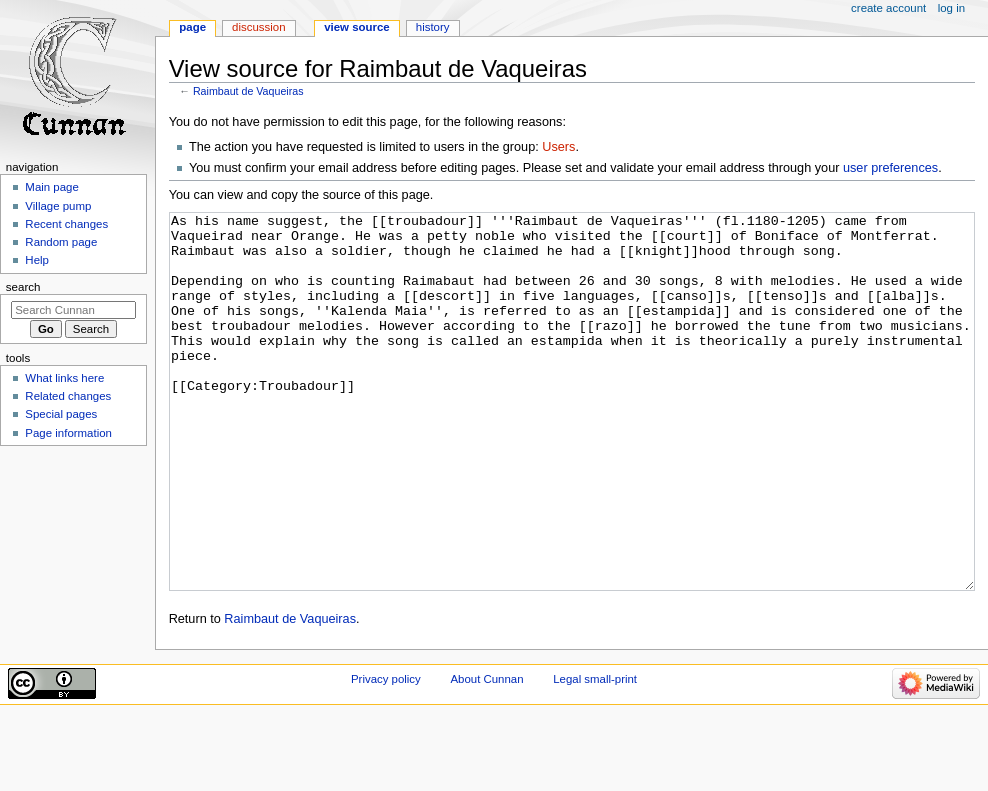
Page (192, 27)
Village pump (58, 206)
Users (558, 147)
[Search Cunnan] (73, 310)
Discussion (258, 27)
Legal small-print (595, 754)
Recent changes (66, 224)
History (433, 27)
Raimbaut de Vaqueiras (248, 91)
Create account (888, 8)
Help (37, 260)
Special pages (61, 414)
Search (23, 287)
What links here (64, 378)
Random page (61, 242)
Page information (68, 433)
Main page (52, 187)
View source (357, 27)
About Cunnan (486, 754)
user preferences (890, 168)
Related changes (68, 396)
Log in (951, 8)
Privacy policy (386, 754)
